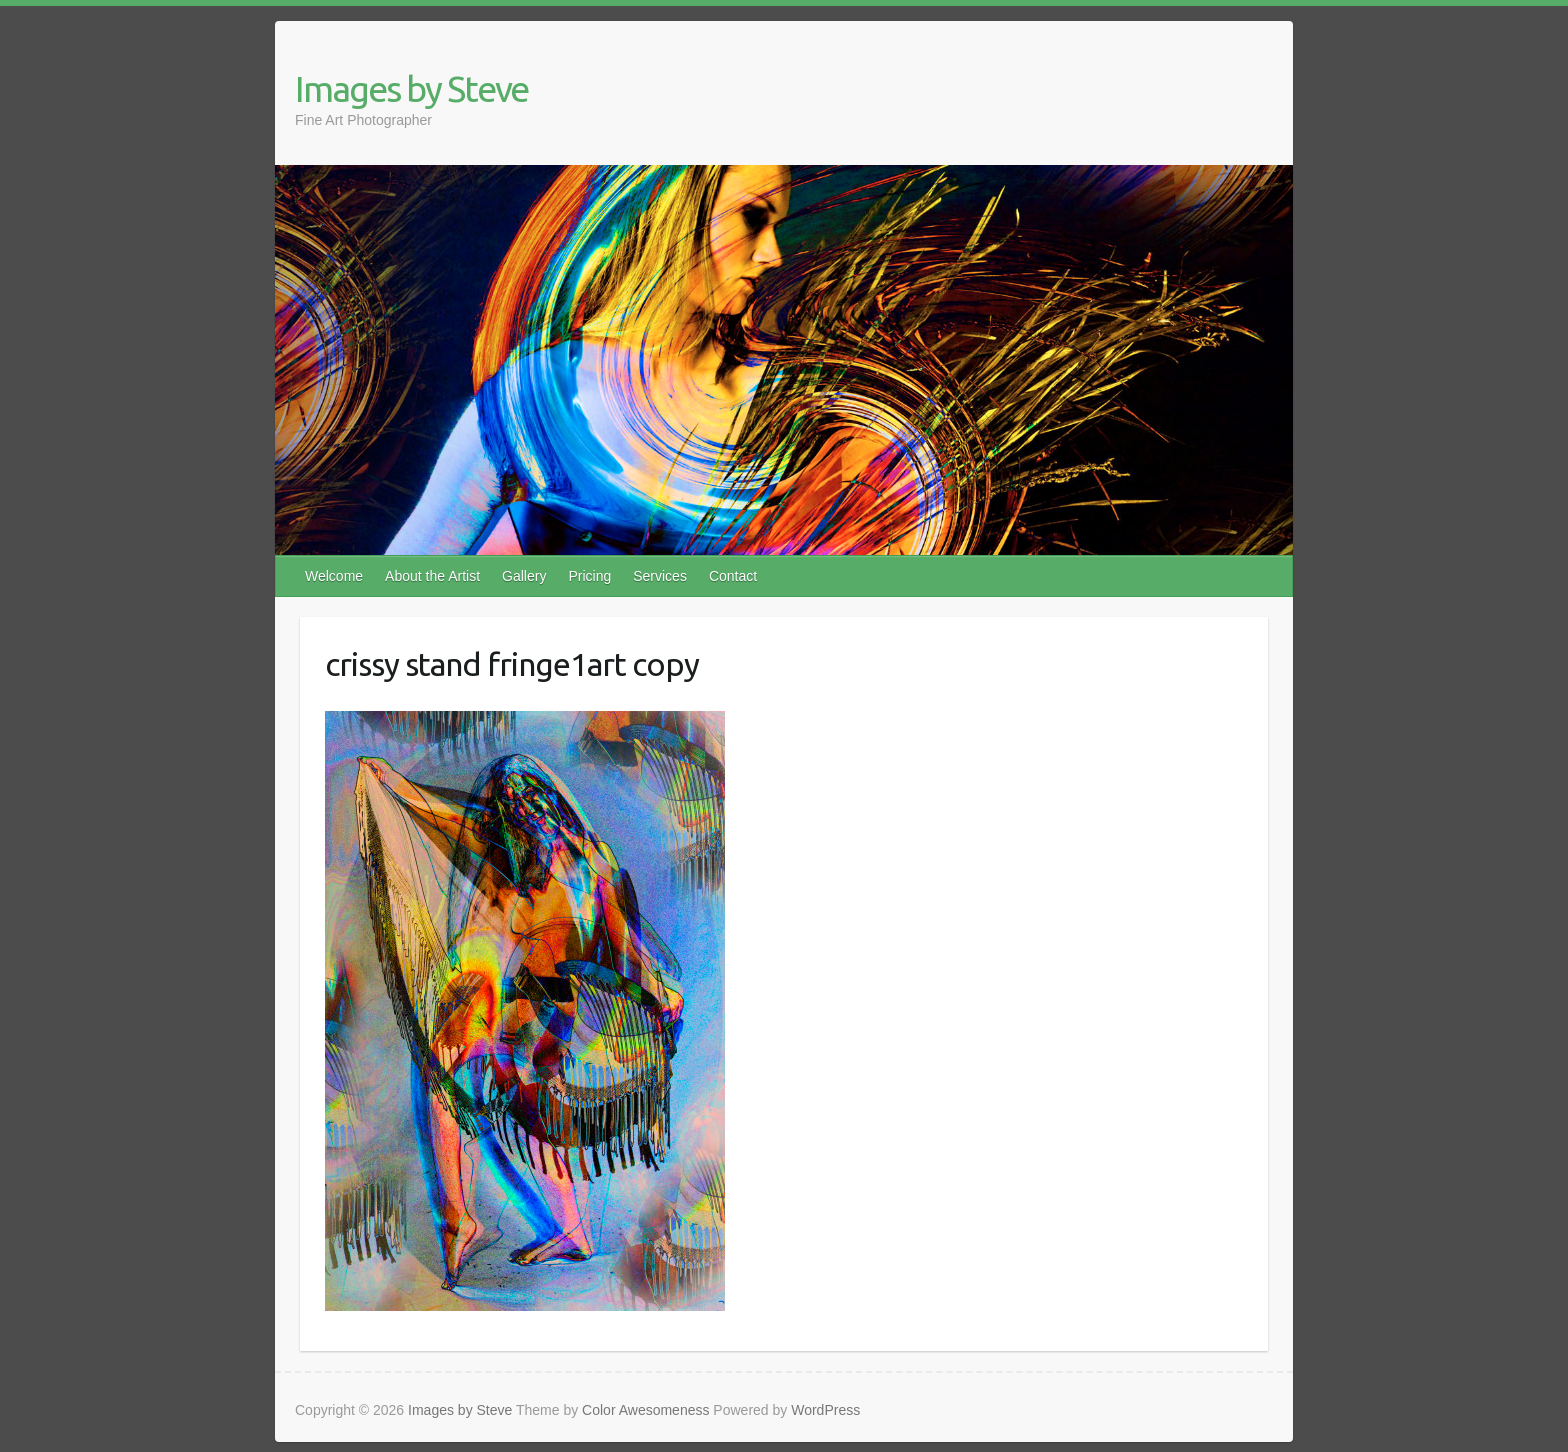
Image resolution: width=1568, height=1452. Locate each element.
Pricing (589, 576)
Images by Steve (411, 88)
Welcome (334, 576)
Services (660, 576)
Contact (733, 576)
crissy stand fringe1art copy (512, 664)
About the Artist (432, 576)
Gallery (524, 576)
